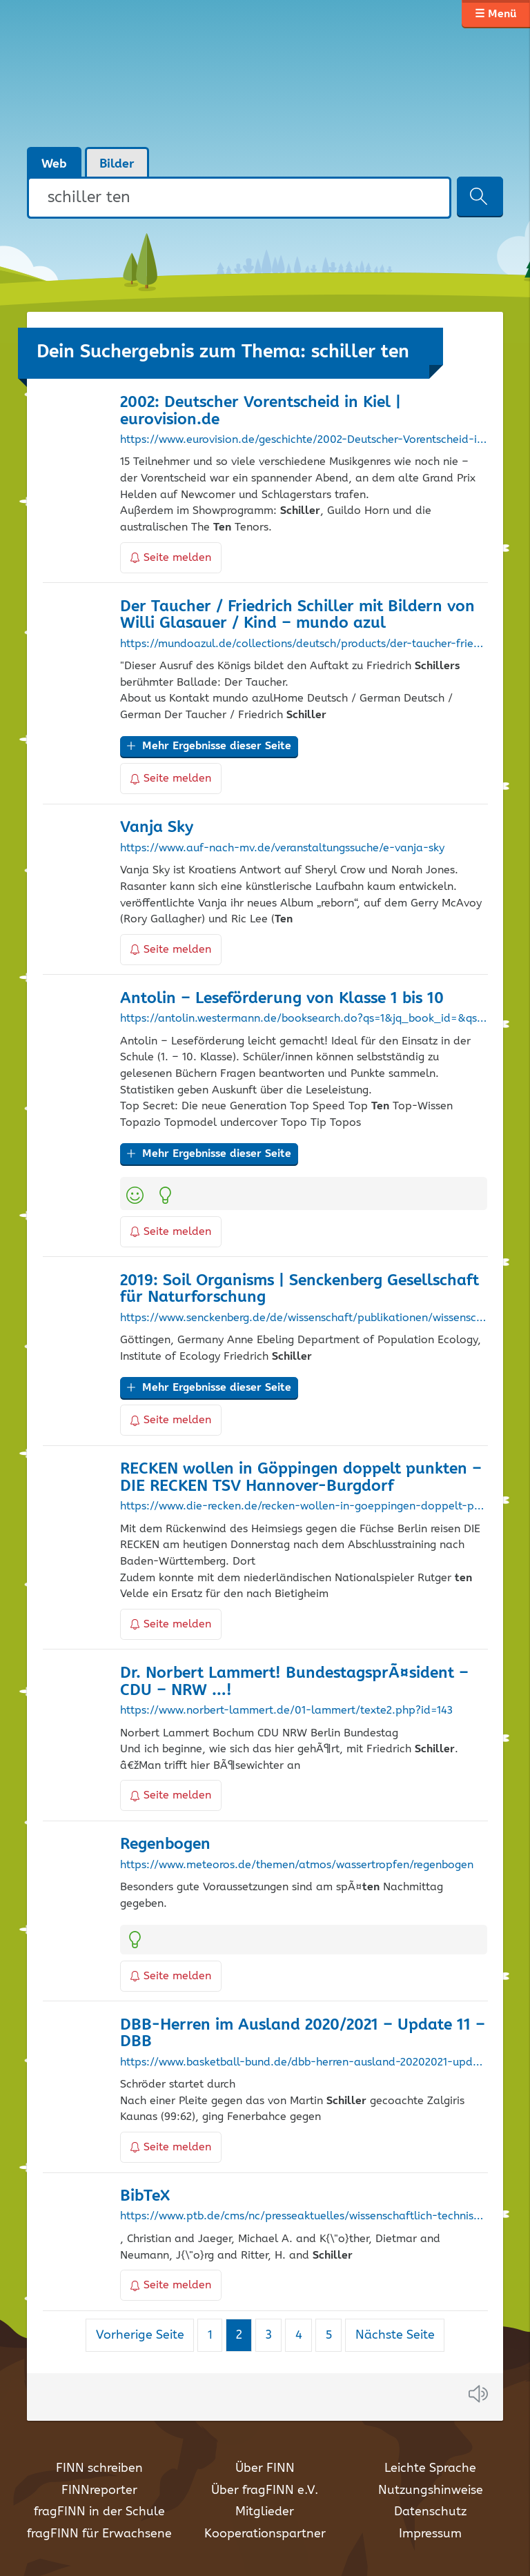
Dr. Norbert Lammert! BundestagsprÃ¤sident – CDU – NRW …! (294, 1682)
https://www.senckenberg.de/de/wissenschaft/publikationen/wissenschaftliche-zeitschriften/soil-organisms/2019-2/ (303, 1318)
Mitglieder (264, 2511)
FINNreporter (99, 2490)
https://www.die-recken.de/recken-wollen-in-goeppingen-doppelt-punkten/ (303, 1506)
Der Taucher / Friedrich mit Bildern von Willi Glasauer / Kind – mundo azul (297, 615)
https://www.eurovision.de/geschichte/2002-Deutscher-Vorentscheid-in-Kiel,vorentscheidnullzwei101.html (303, 440)
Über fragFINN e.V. (264, 2490)
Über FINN (265, 2468)
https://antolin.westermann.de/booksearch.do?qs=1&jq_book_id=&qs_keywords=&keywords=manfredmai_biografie (303, 1019)
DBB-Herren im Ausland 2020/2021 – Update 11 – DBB (302, 2033)
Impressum (430, 2534)
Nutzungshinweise (430, 2490)
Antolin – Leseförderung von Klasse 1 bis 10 (282, 999)
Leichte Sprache (430, 2468)
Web (54, 164)
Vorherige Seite (140, 2335)
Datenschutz (430, 2511)
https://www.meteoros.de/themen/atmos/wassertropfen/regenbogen (296, 1865)
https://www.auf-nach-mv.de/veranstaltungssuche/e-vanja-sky (282, 848)
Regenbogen (165, 1844)
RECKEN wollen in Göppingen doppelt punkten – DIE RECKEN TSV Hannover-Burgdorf (301, 1477)
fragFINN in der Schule (99, 2511)
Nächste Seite (395, 2335)
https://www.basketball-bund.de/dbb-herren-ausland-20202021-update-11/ (303, 2062)
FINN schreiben (99, 2468)
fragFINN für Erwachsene (99, 2534)
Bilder (117, 164)
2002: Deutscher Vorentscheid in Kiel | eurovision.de (260, 411)
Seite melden (171, 557)
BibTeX (145, 2196)
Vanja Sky (156, 827)
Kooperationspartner (265, 2534)
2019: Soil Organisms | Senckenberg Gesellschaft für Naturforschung (299, 1289)
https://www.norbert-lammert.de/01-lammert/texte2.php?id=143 (286, 1711)
